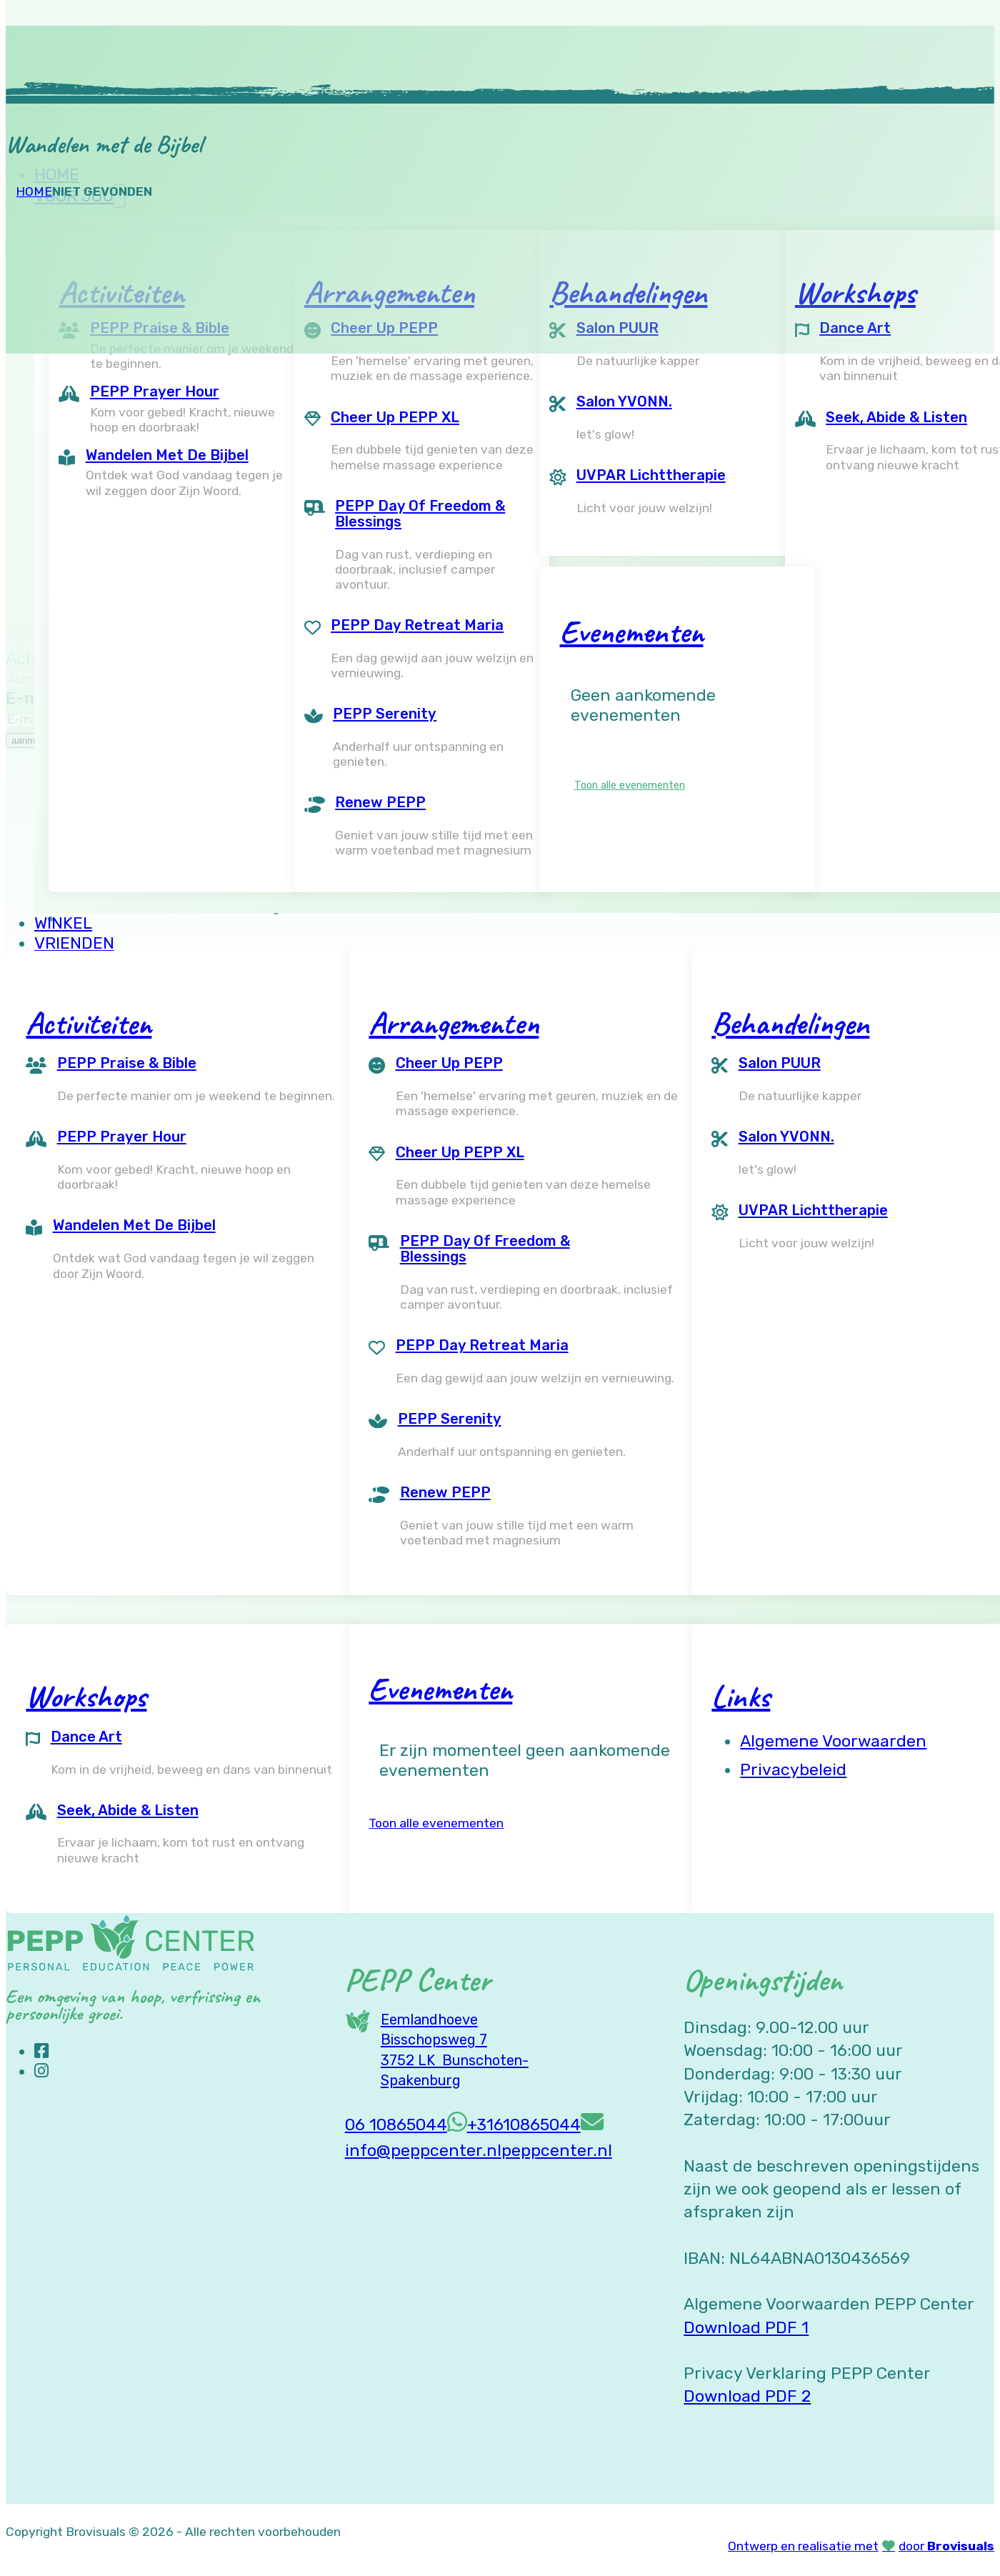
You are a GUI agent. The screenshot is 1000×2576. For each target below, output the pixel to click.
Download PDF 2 (747, 2396)
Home (34, 191)
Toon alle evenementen (629, 785)
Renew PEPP (380, 802)
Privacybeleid (793, 1769)
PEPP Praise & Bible (126, 1063)
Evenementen (632, 631)
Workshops (86, 1696)
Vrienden (74, 943)
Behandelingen (790, 1023)
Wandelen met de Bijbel (167, 455)
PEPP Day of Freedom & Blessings (420, 513)
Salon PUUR (780, 1063)
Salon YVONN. (624, 401)
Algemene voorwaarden (833, 1741)
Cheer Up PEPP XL (395, 417)
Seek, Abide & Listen (128, 1810)
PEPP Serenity (384, 714)
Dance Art (86, 1736)
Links (740, 1696)
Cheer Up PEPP (449, 1063)
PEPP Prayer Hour (154, 391)
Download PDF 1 (746, 2327)
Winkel (63, 923)
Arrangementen (454, 1023)
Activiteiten (88, 1023)
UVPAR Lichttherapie (651, 475)
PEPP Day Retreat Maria (417, 625)
